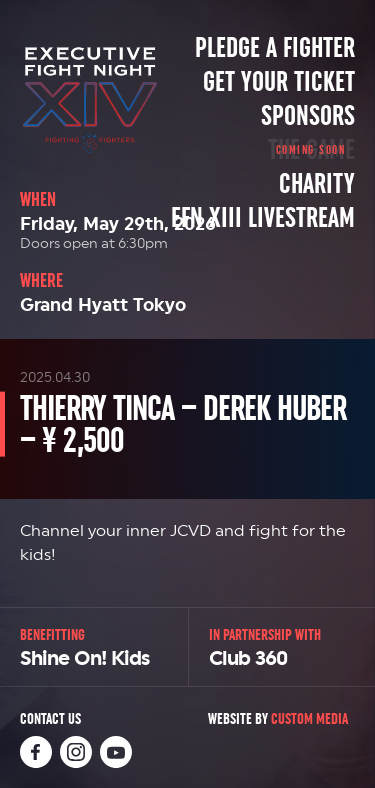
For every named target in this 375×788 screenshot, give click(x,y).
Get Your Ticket (279, 82)
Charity (317, 184)
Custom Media (309, 718)
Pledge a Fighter (275, 48)
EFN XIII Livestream (263, 218)
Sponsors (308, 116)
